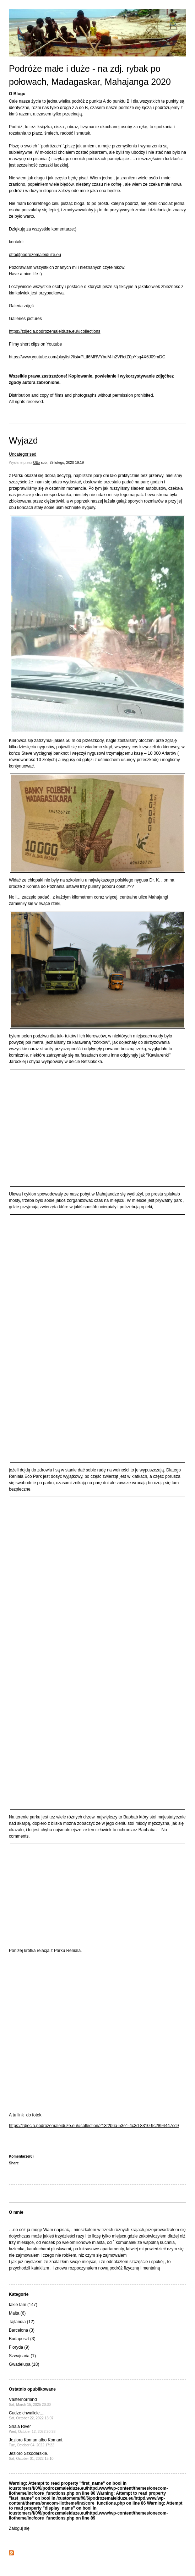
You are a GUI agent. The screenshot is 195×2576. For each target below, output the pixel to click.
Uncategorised (22, 454)
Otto (36, 463)
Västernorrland (30, 2402)
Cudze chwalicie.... (31, 2415)
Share (14, 2163)
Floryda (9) (19, 2347)
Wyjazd (23, 440)
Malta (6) (17, 2313)
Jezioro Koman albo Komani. (36, 2442)
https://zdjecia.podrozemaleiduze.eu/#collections (54, 331)
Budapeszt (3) (22, 2338)
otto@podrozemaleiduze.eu (35, 254)
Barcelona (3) (21, 2330)
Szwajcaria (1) (22, 2355)
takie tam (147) (23, 2304)
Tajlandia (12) (21, 2321)
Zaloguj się (19, 2528)
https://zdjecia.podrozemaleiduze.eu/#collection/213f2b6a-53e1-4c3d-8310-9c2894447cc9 (94, 2125)
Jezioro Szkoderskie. (31, 2456)
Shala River (32, 2429)
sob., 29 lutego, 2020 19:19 (62, 463)
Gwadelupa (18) (24, 2364)
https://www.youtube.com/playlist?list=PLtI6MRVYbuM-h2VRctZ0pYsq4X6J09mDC (87, 356)
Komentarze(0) (21, 2156)
